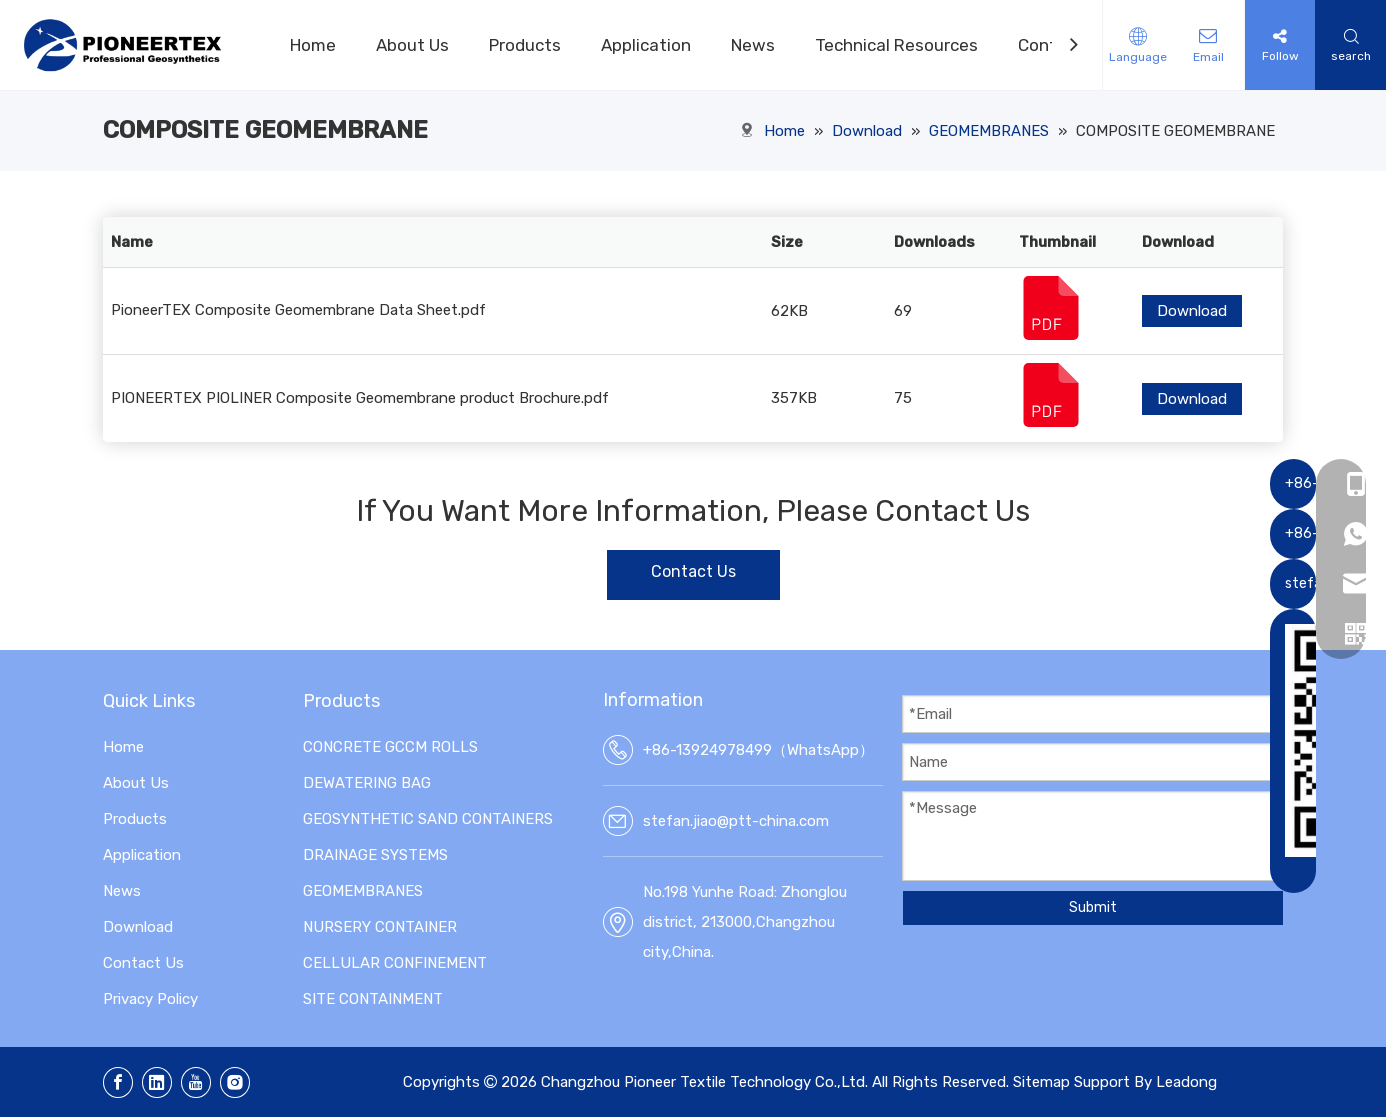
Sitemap (1041, 1082)
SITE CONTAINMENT (373, 999)
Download (1192, 311)
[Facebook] (118, 1082)
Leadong (1186, 1082)
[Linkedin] (157, 1082)
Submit (1093, 907)
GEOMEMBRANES (363, 891)
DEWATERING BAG (367, 783)
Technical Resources (896, 45)
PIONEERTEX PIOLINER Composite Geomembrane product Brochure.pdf (360, 398)
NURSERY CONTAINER (380, 927)
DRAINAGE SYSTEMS (375, 855)
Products (525, 45)
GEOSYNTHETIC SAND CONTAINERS (428, 819)
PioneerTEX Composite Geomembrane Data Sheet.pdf (298, 310)
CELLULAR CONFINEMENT (395, 963)
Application (646, 45)
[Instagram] (235, 1082)
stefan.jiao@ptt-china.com (736, 821)
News (753, 45)
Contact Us (693, 571)
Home (313, 45)
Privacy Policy (150, 999)
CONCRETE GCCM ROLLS (390, 747)
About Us (412, 45)
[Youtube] (196, 1082)
